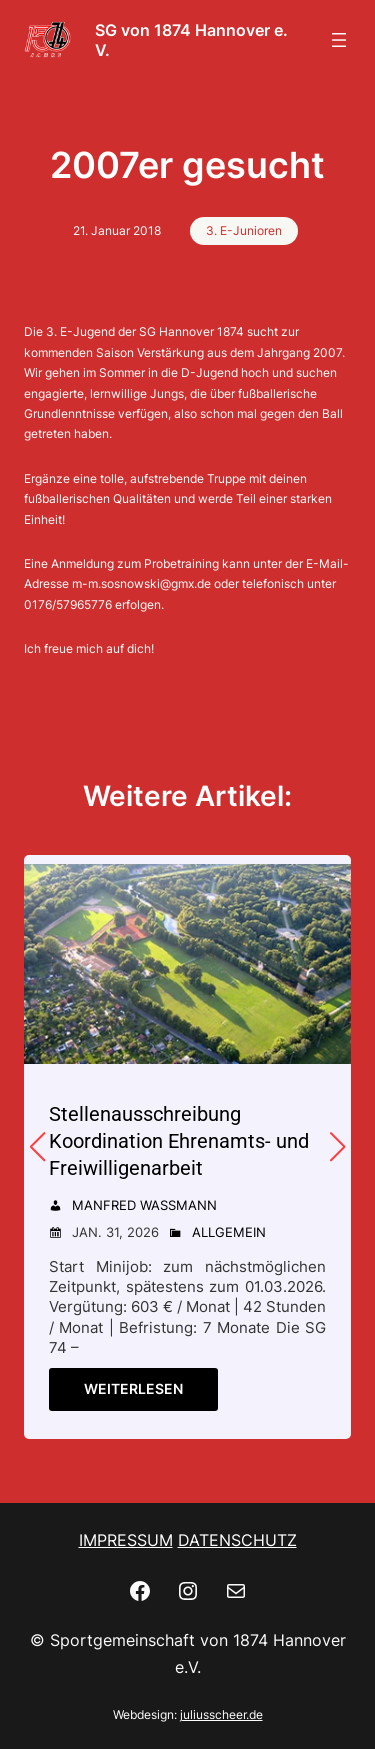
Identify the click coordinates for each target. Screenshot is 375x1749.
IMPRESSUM (126, 1540)
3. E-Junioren (244, 230)
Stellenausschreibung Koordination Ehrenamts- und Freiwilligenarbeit (179, 1141)
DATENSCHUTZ (237, 1540)
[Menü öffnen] (339, 40)
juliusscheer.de (221, 1714)
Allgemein (229, 1232)
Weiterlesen (133, 1388)
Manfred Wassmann (144, 1205)
